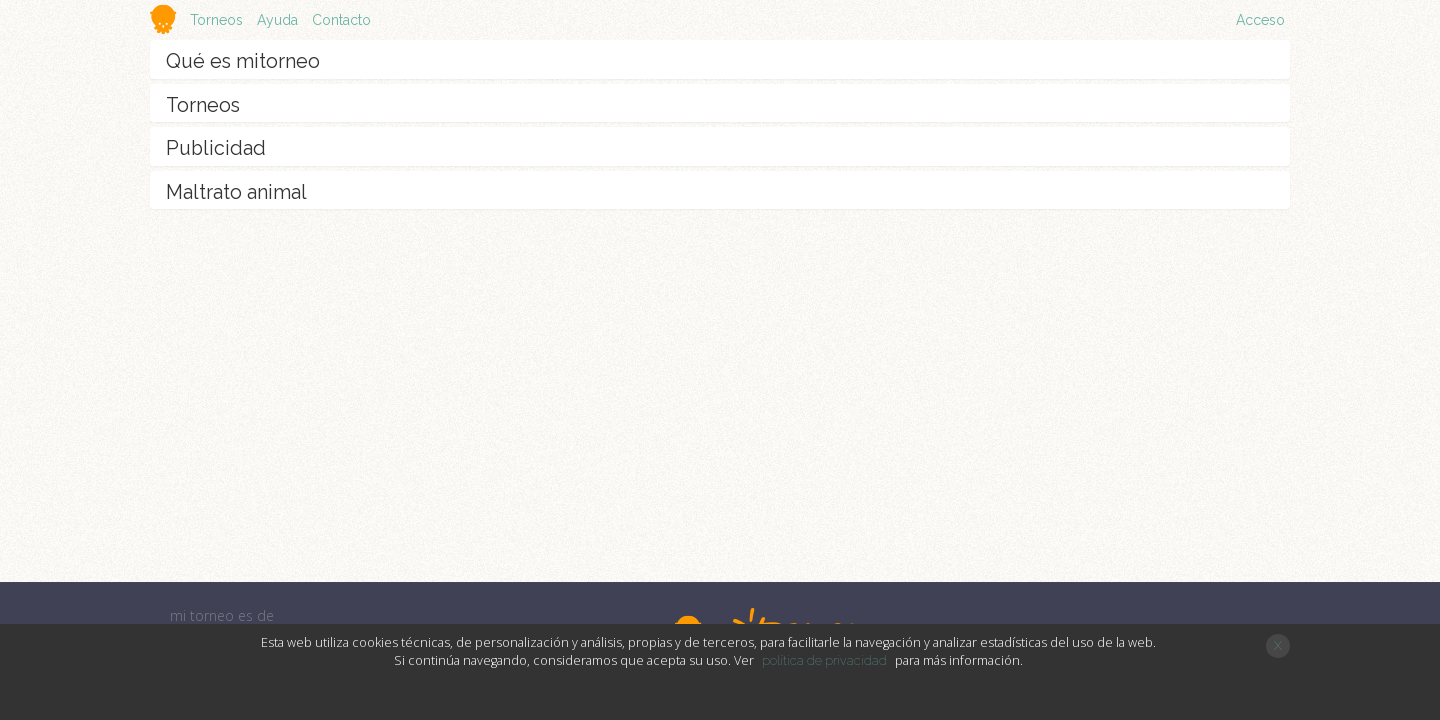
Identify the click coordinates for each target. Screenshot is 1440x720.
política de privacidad (824, 660)
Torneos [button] (218, 20)
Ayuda (277, 20)
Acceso (1260, 20)
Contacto (341, 20)
